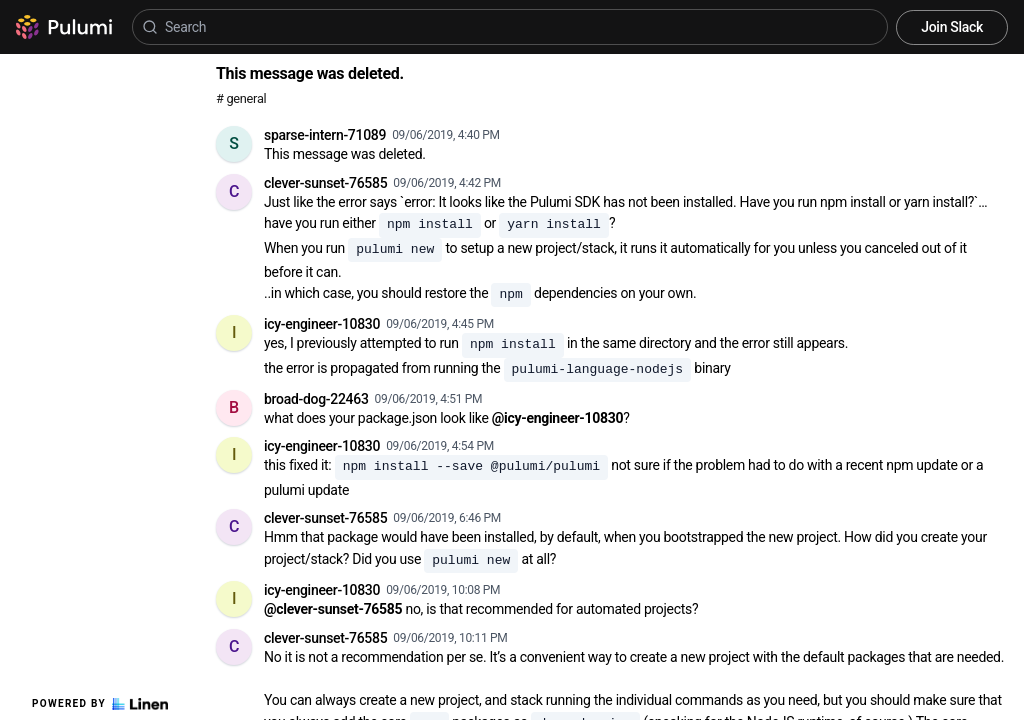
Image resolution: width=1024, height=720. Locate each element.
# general (241, 98)
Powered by (100, 704)
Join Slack (952, 27)
